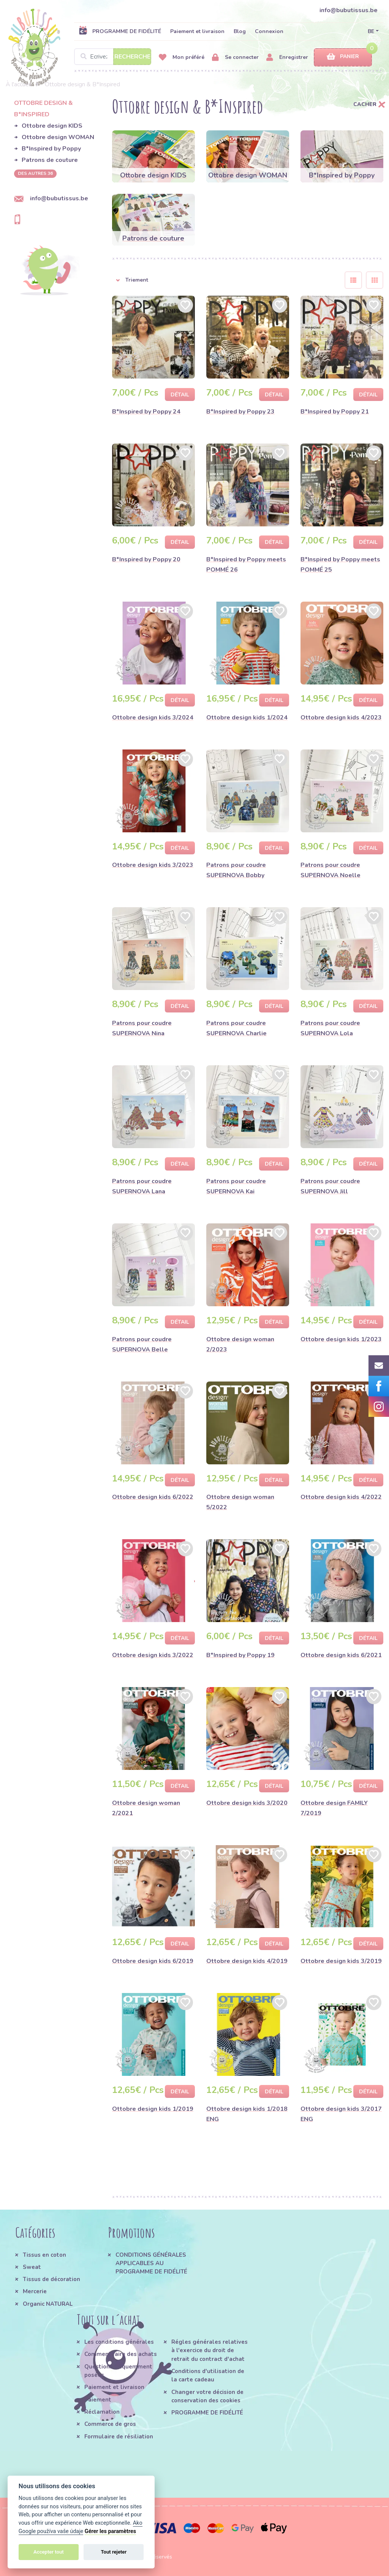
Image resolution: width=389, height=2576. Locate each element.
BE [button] (371, 31)
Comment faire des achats (120, 2354)
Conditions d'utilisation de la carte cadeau (207, 2375)
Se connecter (235, 58)
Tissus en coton (44, 2255)
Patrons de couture (50, 160)
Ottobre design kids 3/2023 (152, 865)
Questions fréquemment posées (118, 2371)
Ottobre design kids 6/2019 (152, 1961)
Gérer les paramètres (110, 2531)
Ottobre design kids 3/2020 (247, 1803)
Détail (180, 394)
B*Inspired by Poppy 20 (146, 559)
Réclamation (102, 2412)
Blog (240, 31)
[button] (222, 280)
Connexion (269, 31)
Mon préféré (181, 58)
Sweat (32, 2267)
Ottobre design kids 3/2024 (152, 717)
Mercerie (35, 2291)
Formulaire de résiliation (118, 2436)
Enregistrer (287, 58)
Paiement (97, 2399)
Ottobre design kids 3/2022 (152, 1655)
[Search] (112, 56)
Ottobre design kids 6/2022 (152, 1497)
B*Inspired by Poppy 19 (240, 1655)
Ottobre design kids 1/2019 (152, 2109)
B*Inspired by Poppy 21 (334, 411)
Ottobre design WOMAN (58, 137)
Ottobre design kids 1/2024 (247, 717)
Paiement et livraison (197, 31)
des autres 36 (35, 173)
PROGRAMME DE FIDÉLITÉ (120, 31)
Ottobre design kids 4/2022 (341, 1497)
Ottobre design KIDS (52, 126)
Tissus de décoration (51, 2279)
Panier (343, 57)
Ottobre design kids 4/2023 (341, 717)
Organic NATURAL (48, 2304)
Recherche (132, 56)
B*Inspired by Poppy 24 (146, 411)
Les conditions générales (119, 2342)
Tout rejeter (114, 2552)
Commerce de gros (110, 2424)
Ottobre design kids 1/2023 (341, 1339)
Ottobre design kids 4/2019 (247, 1961)
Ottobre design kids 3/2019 (341, 1961)
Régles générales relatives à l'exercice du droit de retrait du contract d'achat (209, 2350)
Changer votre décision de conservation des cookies (207, 2396)
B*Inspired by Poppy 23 (240, 411)
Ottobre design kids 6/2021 (341, 1655)
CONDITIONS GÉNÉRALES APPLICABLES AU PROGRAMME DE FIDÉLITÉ (151, 2263)
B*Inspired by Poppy (51, 148)
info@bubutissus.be (348, 10)
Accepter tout (48, 2552)
